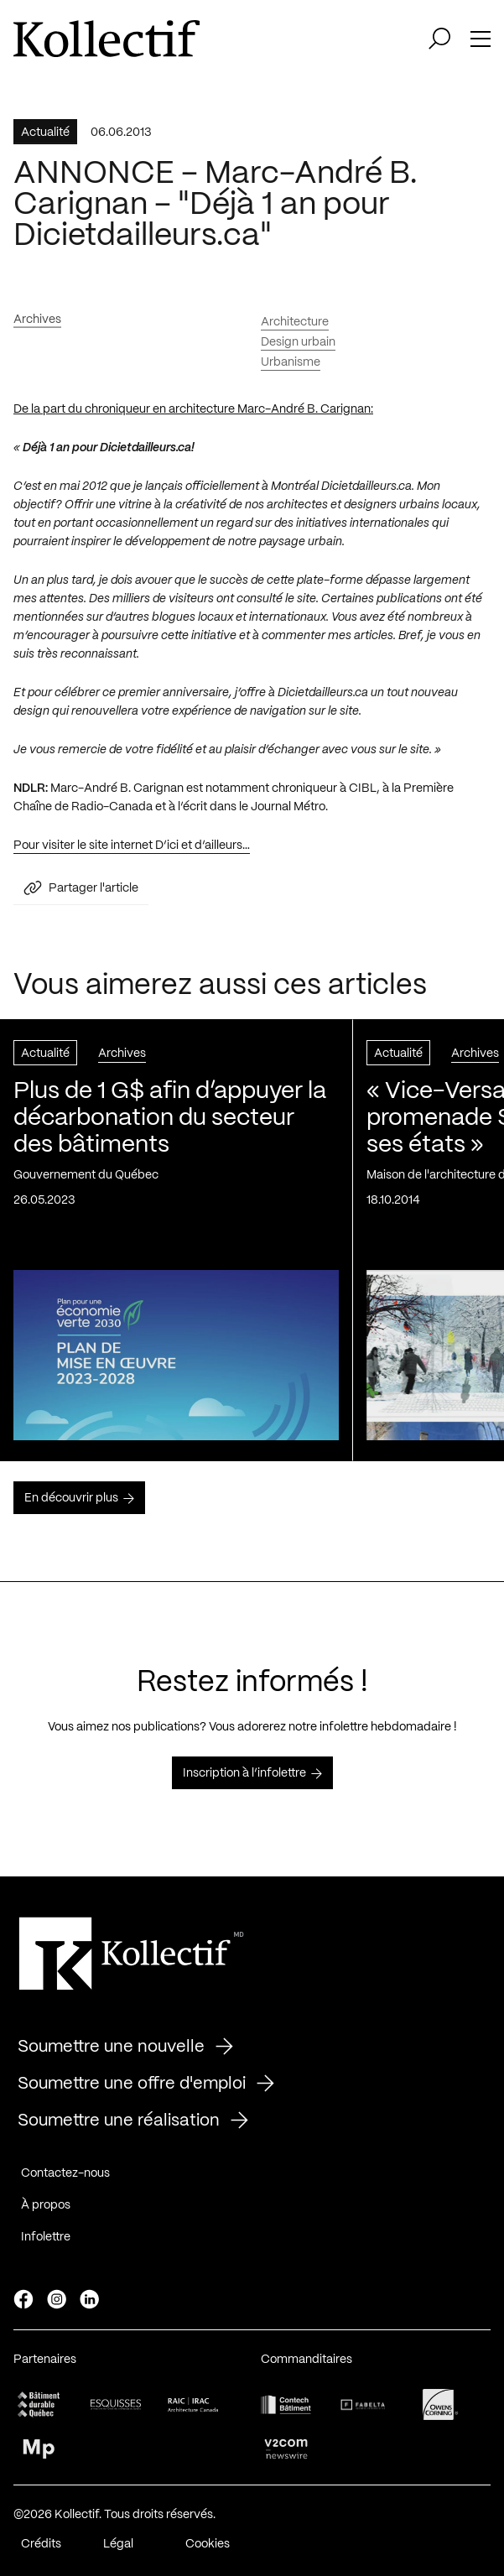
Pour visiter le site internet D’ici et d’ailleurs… (131, 851)
